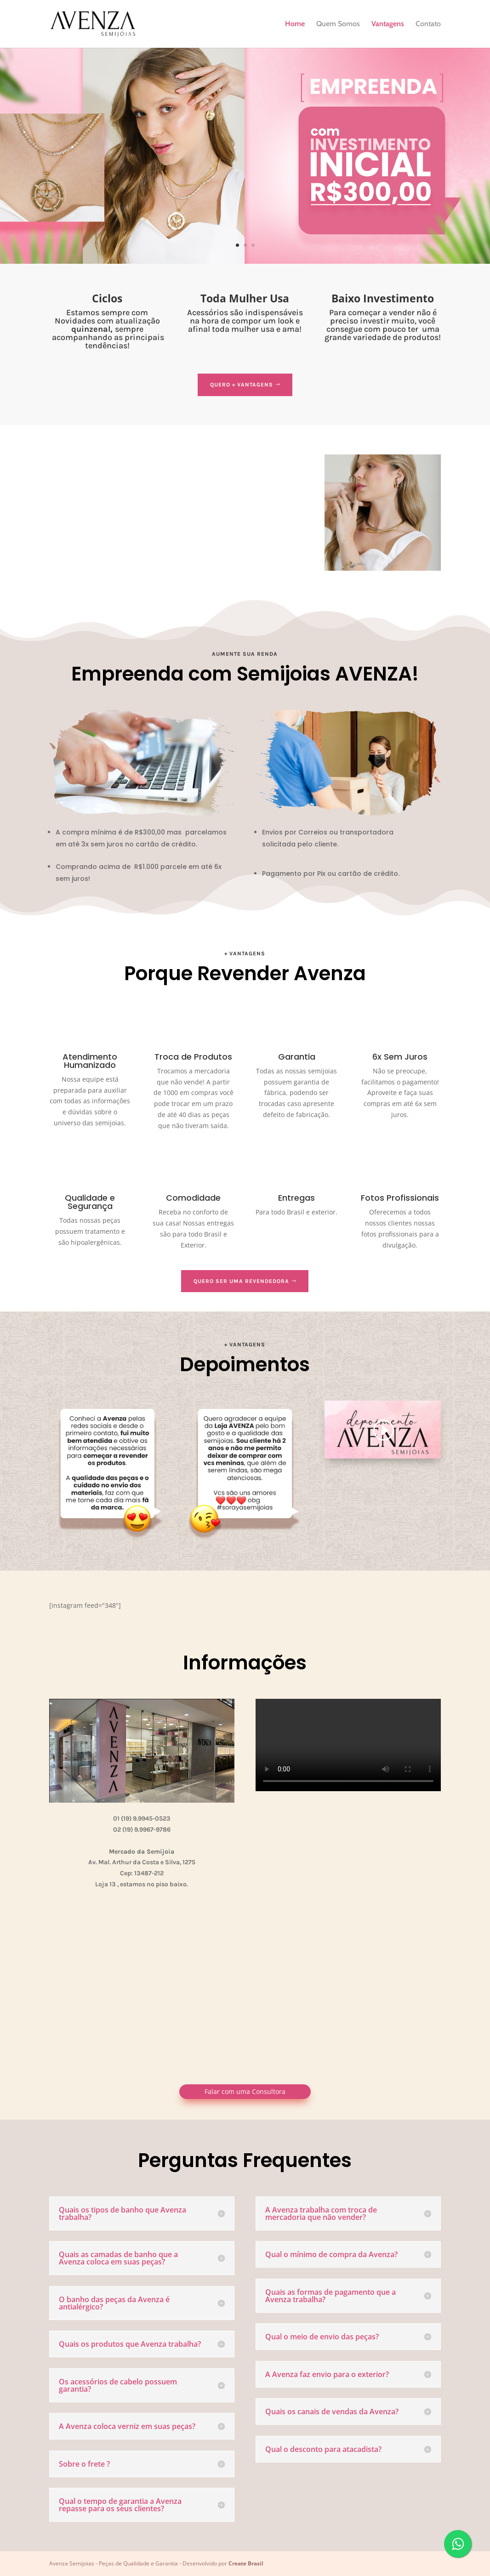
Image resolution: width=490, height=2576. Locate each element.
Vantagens (387, 24)
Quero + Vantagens (241, 384)
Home (295, 24)
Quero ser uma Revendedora (241, 1281)
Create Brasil (245, 2563)
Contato (428, 24)
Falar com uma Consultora (245, 2091)
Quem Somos (338, 24)
